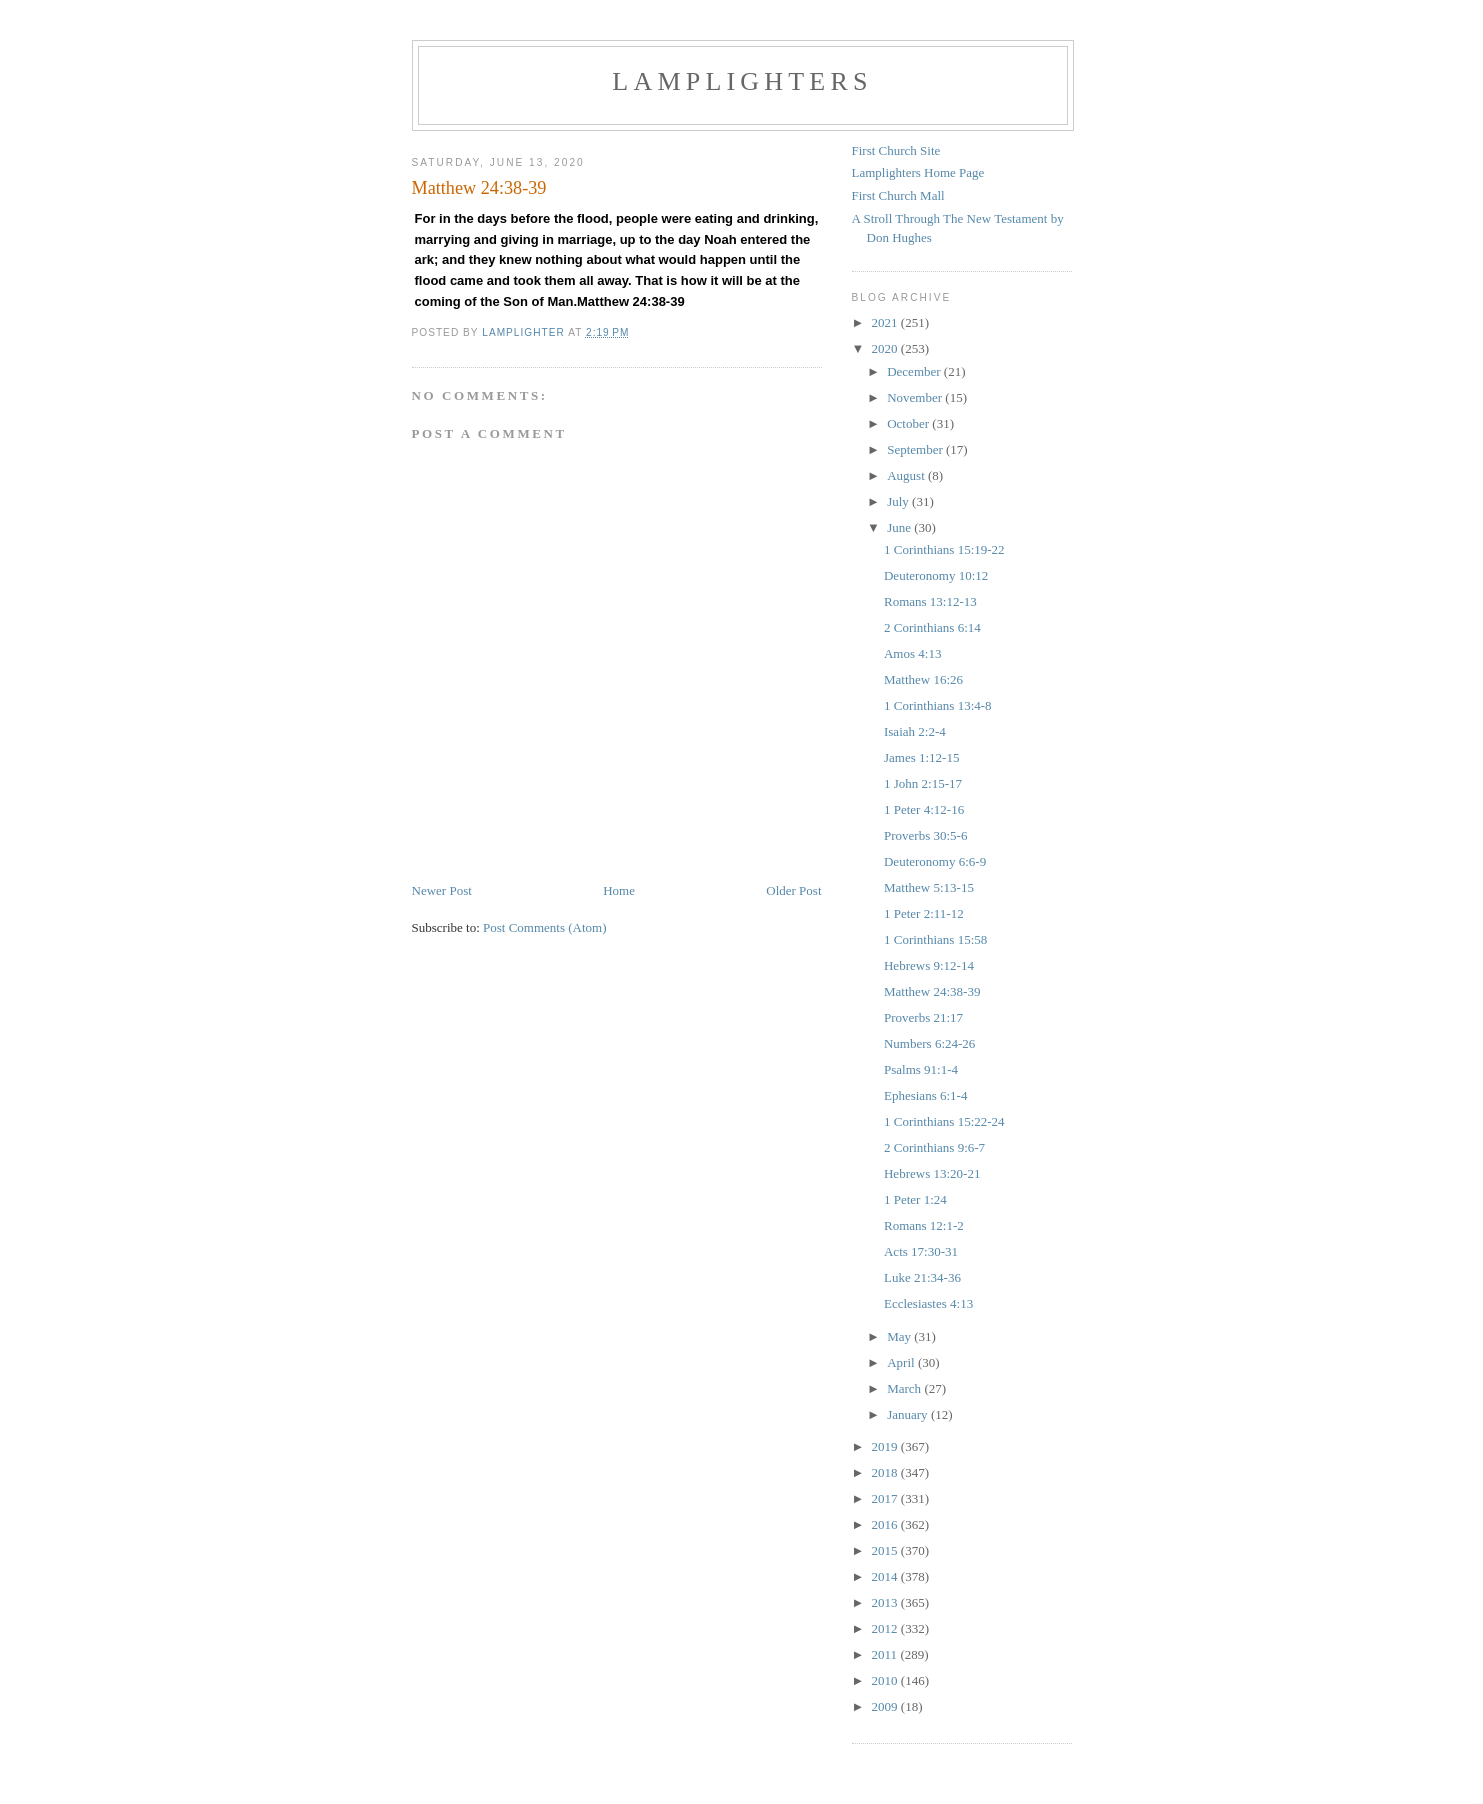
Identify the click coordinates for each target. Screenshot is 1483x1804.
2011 (886, 1654)
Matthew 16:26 (923, 679)
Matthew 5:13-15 (929, 887)
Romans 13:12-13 (930, 601)
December (915, 371)
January (909, 1414)
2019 (886, 1446)
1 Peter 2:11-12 (924, 913)
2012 (886, 1628)
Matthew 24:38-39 (932, 991)
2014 (886, 1576)
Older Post (793, 890)
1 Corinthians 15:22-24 (944, 1121)
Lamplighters (742, 81)
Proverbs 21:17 (923, 1017)
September (916, 449)
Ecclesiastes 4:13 (928, 1303)
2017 (886, 1498)
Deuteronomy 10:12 (936, 575)
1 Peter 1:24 (915, 1199)
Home (619, 890)
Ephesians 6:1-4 (925, 1095)
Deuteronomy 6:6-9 (935, 861)
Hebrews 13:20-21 (932, 1173)
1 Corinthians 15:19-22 (944, 549)
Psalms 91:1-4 (921, 1069)
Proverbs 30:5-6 (925, 835)
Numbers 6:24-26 (929, 1043)
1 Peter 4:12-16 (924, 809)
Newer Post (442, 890)
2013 (886, 1602)
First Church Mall (898, 195)
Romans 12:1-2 (924, 1225)
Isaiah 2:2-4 (915, 731)
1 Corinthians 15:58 (935, 939)
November (916, 397)
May (900, 1336)
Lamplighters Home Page (918, 172)
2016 (886, 1524)
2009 (886, 1706)
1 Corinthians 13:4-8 (938, 705)
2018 (886, 1472)
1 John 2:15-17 (923, 783)
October (909, 423)
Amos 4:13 (912, 653)
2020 (886, 348)
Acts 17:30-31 (921, 1251)
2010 (886, 1680)
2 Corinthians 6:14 (932, 627)
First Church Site (896, 150)
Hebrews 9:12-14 (929, 965)
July (899, 501)
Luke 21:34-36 (922, 1277)
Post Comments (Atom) (545, 927)
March (905, 1388)
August (907, 475)
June (900, 527)
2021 (886, 322)
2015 (886, 1550)
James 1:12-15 (921, 757)
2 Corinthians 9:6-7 (934, 1147)
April (902, 1362)
